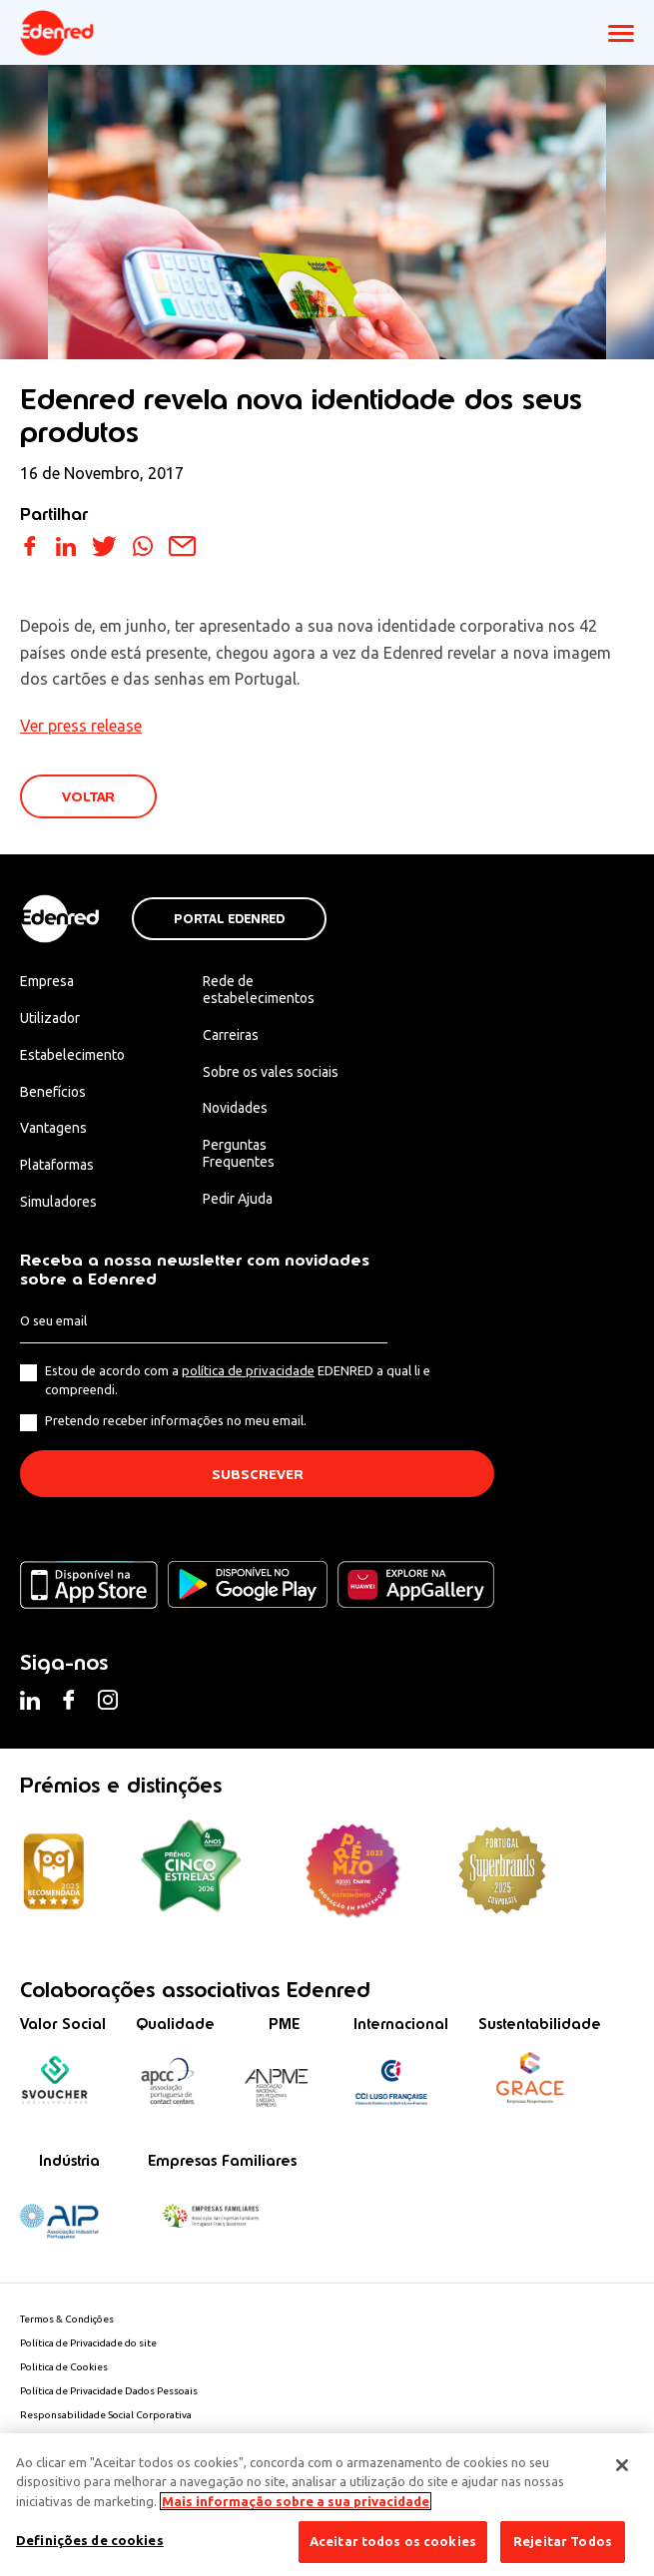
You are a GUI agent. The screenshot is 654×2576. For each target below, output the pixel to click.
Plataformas (57, 1165)
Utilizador (50, 1018)
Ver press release (81, 726)
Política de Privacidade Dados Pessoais (109, 2390)
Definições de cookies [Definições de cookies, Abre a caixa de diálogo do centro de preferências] (90, 2540)
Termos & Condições (67, 2319)
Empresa (47, 981)
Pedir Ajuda (238, 1199)
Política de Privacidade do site (88, 2342)
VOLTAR (88, 796)
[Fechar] (622, 2465)
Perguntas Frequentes (239, 1153)
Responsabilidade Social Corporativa (106, 2414)
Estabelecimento (72, 1055)
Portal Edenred (229, 919)
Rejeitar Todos (562, 2541)
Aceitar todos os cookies (393, 2541)
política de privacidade (248, 1370)
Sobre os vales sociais (270, 1072)
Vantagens (53, 1128)
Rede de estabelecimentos (259, 989)
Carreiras (231, 1035)
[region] (327, 2504)
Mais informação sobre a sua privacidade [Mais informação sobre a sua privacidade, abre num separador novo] (295, 2501)
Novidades (235, 1108)
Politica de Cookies (64, 2366)
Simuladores (58, 1202)
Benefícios (53, 1092)
